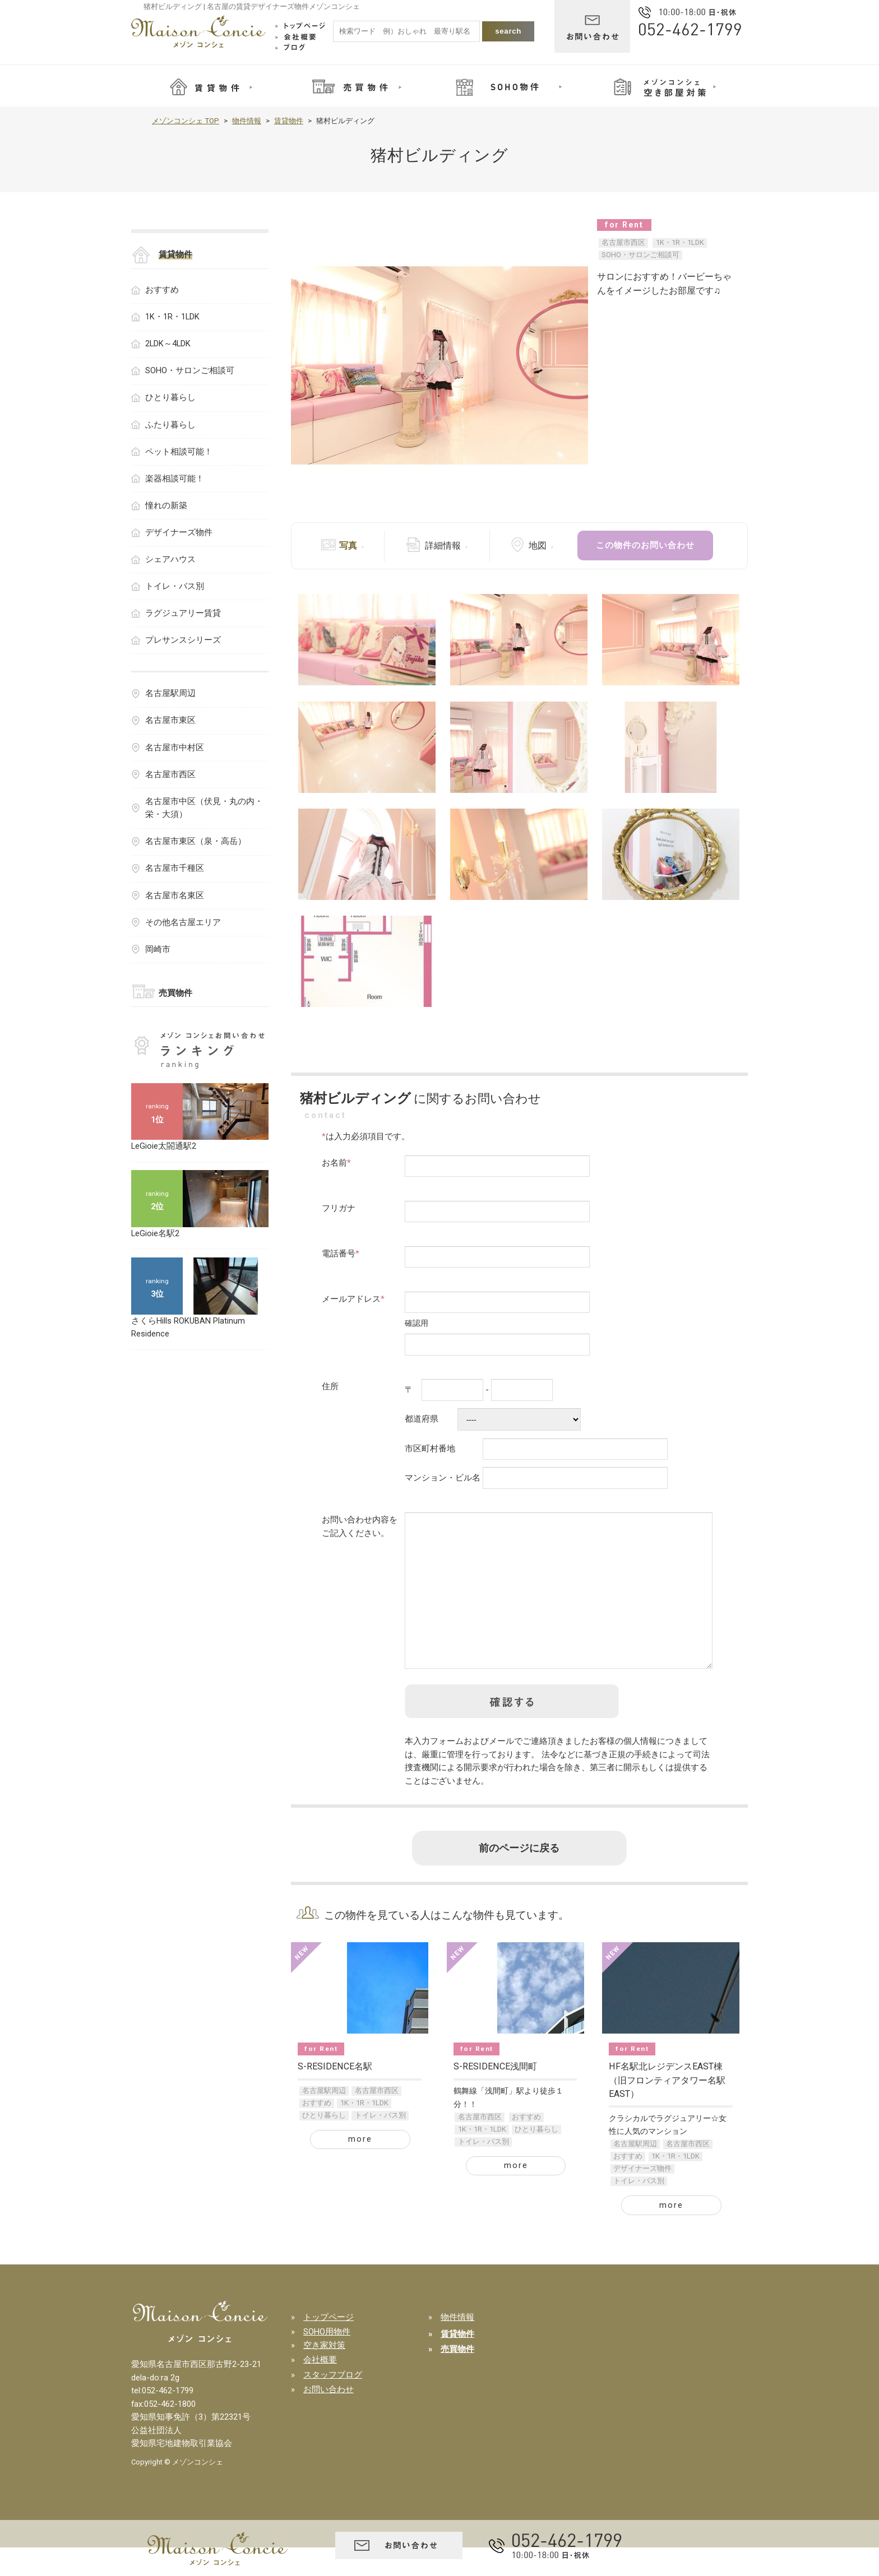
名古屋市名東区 (174, 895)
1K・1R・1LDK (680, 242)
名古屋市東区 (170, 720)
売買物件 (175, 993)
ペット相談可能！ (178, 452)
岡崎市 (157, 949)
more (360, 2167)
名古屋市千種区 (174, 868)
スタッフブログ (332, 2403)
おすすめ (316, 2131)
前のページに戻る (519, 1876)
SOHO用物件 (326, 2360)
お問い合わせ (328, 2418)
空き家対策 (324, 2374)
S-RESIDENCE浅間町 (495, 2095)
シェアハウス (170, 559)
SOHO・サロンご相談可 (640, 254)
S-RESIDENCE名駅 (335, 2095)
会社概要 (320, 2388)
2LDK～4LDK (168, 343)
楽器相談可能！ (174, 479)
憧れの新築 (166, 505)
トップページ (328, 2346)
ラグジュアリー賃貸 (183, 613)
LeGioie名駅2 (155, 1233)
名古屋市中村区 (174, 747)
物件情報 (246, 121)
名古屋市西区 (623, 242)
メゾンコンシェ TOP (185, 121)
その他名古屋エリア (183, 922)
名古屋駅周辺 (324, 2119)
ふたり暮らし (170, 425)
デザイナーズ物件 (642, 2197)
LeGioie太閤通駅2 (163, 1146)
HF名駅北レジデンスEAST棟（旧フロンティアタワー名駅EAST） (667, 2109)
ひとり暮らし (324, 2143)
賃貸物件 (288, 121)
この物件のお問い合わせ (645, 545)
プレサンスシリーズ (183, 640)
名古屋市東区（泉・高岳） (195, 841)
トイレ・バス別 (380, 2143)
